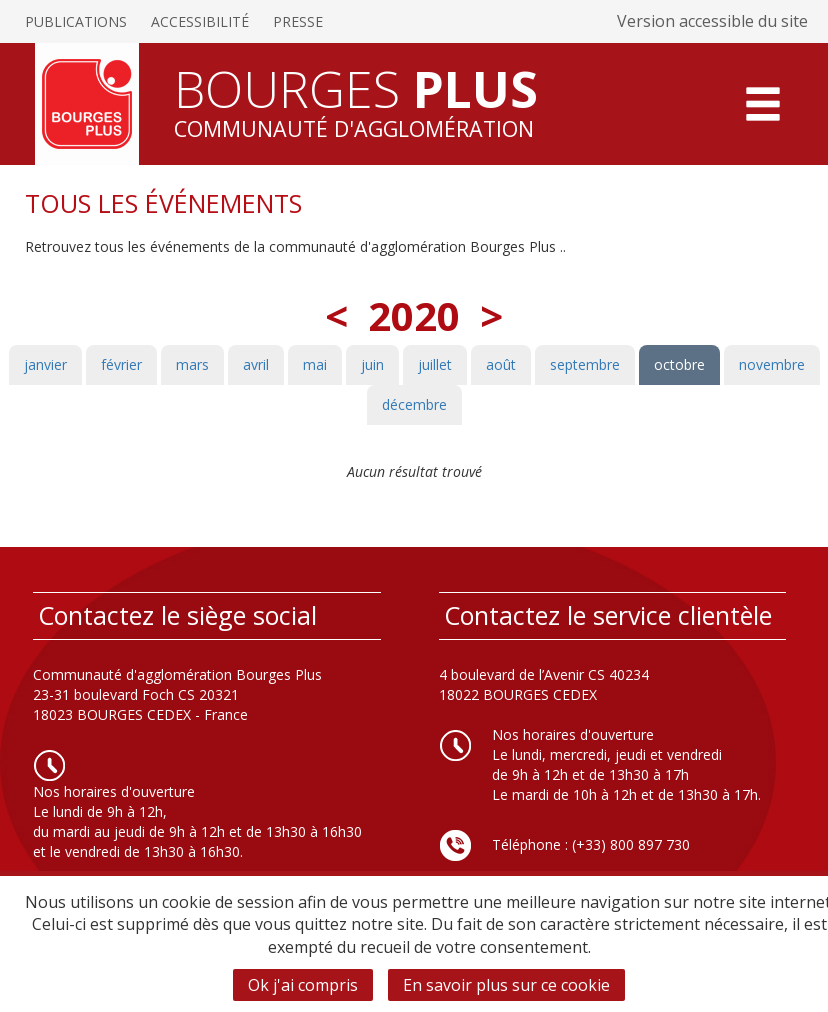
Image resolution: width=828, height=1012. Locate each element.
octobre (679, 364)
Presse (298, 21)
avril (256, 364)
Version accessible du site (712, 21)
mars (192, 364)
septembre (585, 364)
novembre (772, 364)
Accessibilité (200, 21)
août (501, 364)
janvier (45, 364)
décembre (414, 404)
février (121, 364)
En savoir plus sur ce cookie (506, 985)
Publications (76, 21)
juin (372, 364)
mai (315, 364)
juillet (435, 364)
